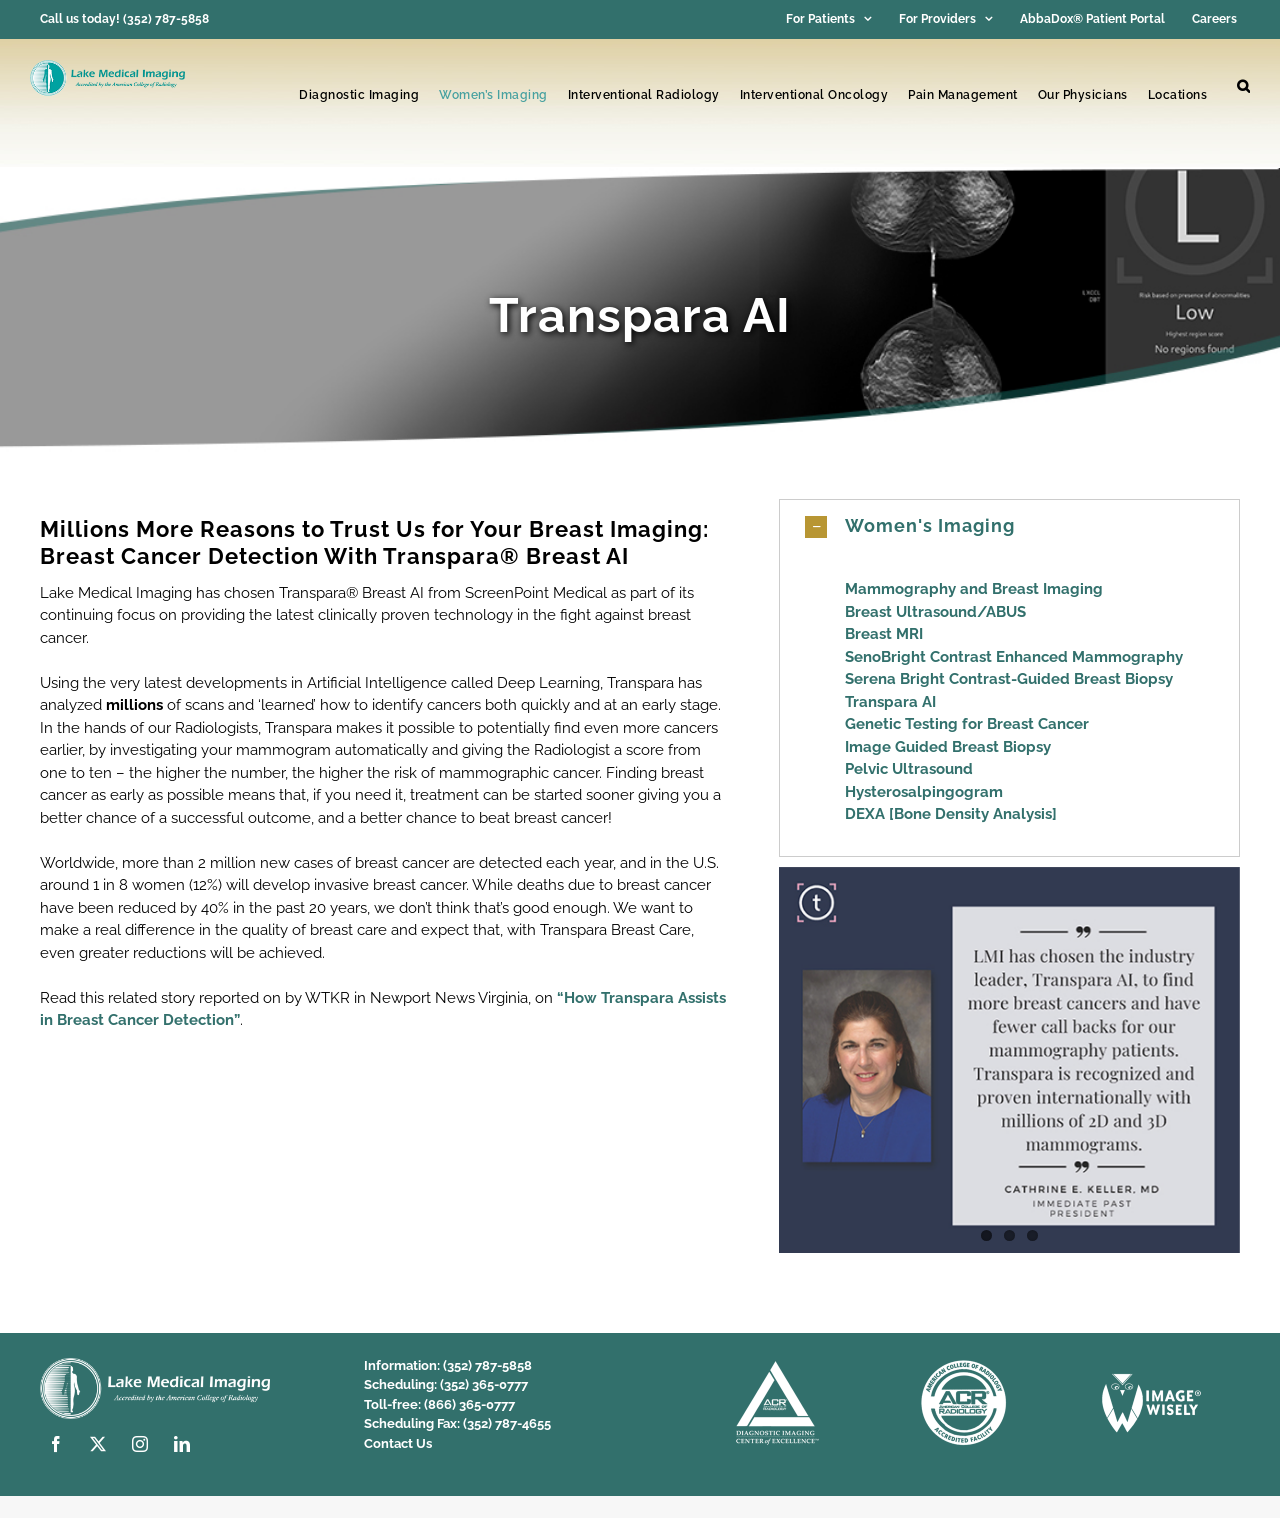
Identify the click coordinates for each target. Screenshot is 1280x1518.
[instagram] (140, 1444)
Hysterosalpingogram (924, 792)
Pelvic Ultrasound (909, 769)
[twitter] (98, 1444)
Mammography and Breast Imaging (974, 589)
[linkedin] (182, 1444)
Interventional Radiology (644, 95)
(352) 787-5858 (487, 1365)
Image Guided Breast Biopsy (948, 747)
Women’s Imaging (493, 95)
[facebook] (56, 1444)
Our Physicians (1083, 95)
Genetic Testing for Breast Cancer (967, 724)
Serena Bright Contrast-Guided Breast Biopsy (1009, 679)
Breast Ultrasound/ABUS (935, 612)
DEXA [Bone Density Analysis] (951, 814)
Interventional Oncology (814, 95)
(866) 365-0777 (469, 1404)
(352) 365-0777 (484, 1384)
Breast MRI (884, 634)
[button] (1243, 87)
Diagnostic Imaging (359, 95)
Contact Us (398, 1443)
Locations (1178, 95)
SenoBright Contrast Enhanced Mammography (1014, 657)
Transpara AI (890, 702)
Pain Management (963, 95)
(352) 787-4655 (507, 1423)
